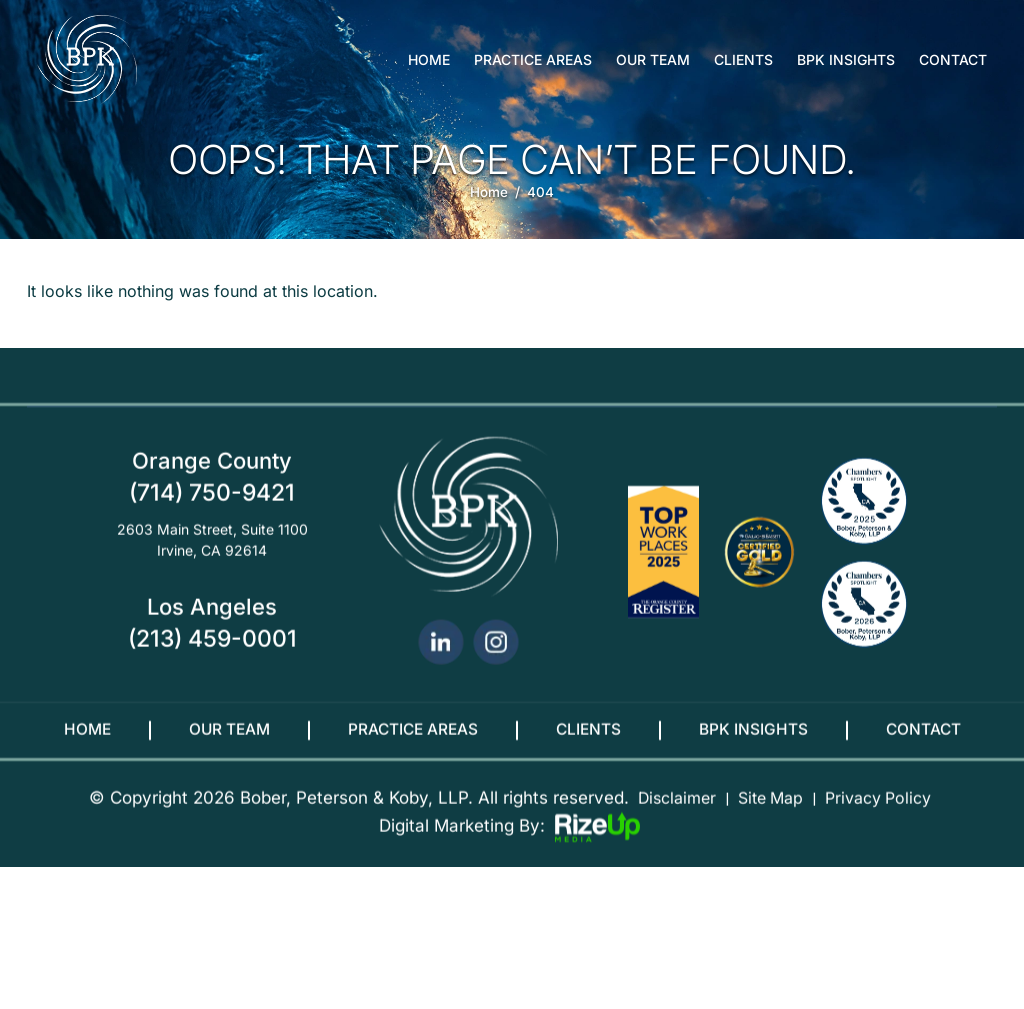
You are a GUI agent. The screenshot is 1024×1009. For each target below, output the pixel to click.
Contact (953, 60)
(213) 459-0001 (212, 654)
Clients (743, 60)
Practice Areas (533, 60)
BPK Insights (846, 60)
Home (429, 60)
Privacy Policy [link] (883, 813)
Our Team (653, 60)
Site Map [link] (768, 813)
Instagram (495, 657)
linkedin (440, 657)
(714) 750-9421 (212, 507)
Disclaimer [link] (669, 813)
